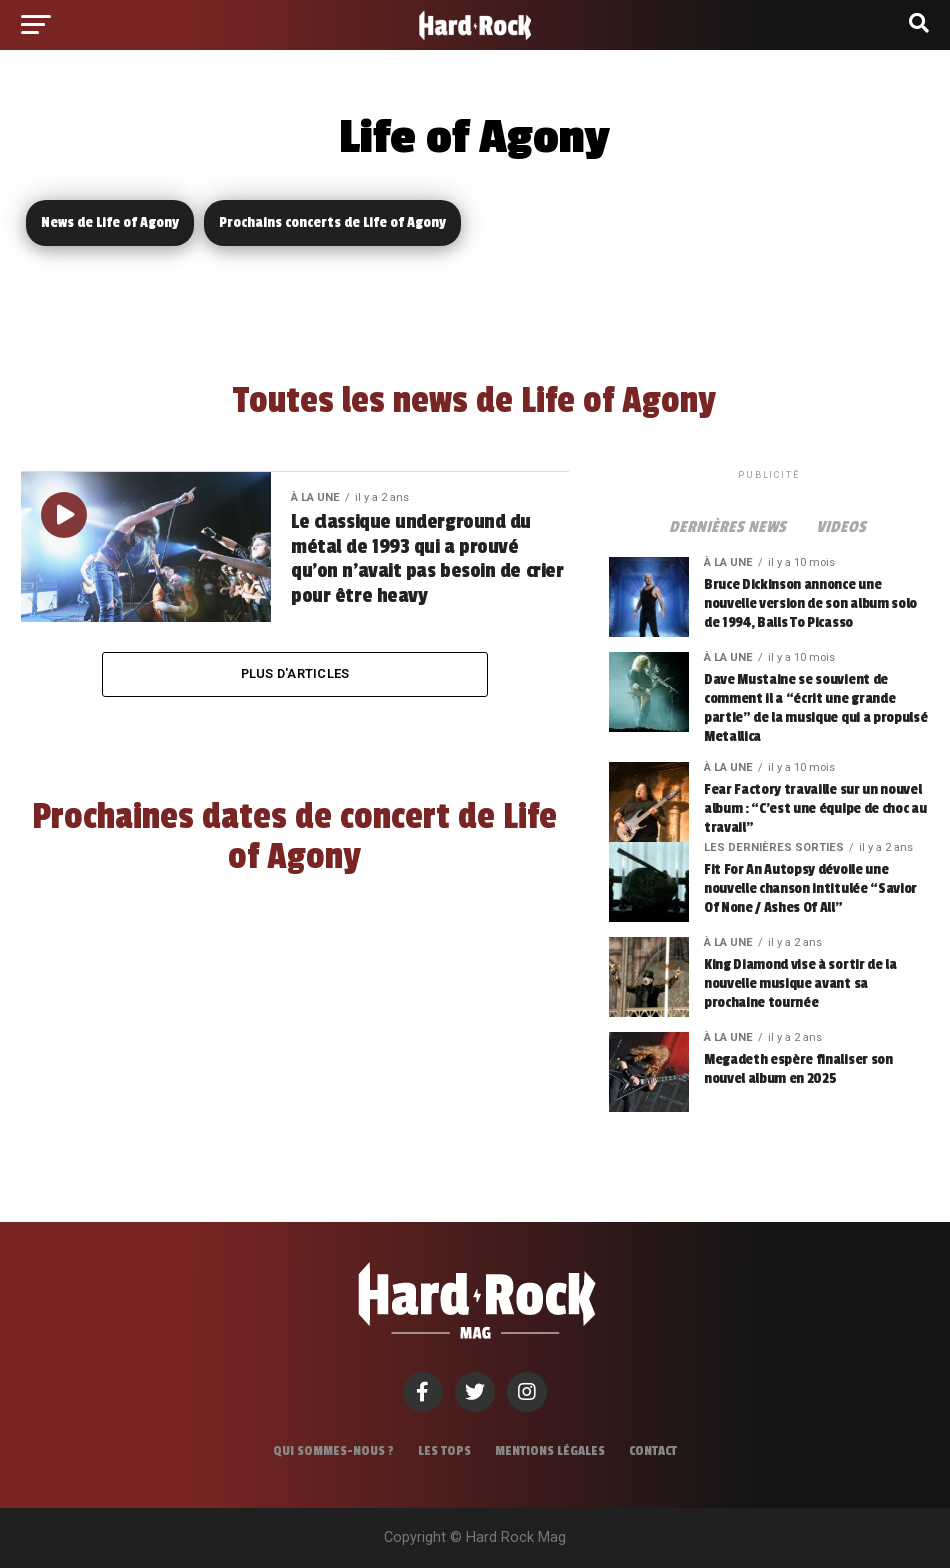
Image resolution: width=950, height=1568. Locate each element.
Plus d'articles (295, 673)
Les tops (444, 1451)
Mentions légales (550, 1451)
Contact (653, 1451)
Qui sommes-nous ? (333, 1451)
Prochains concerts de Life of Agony (332, 222)
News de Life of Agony (110, 222)
